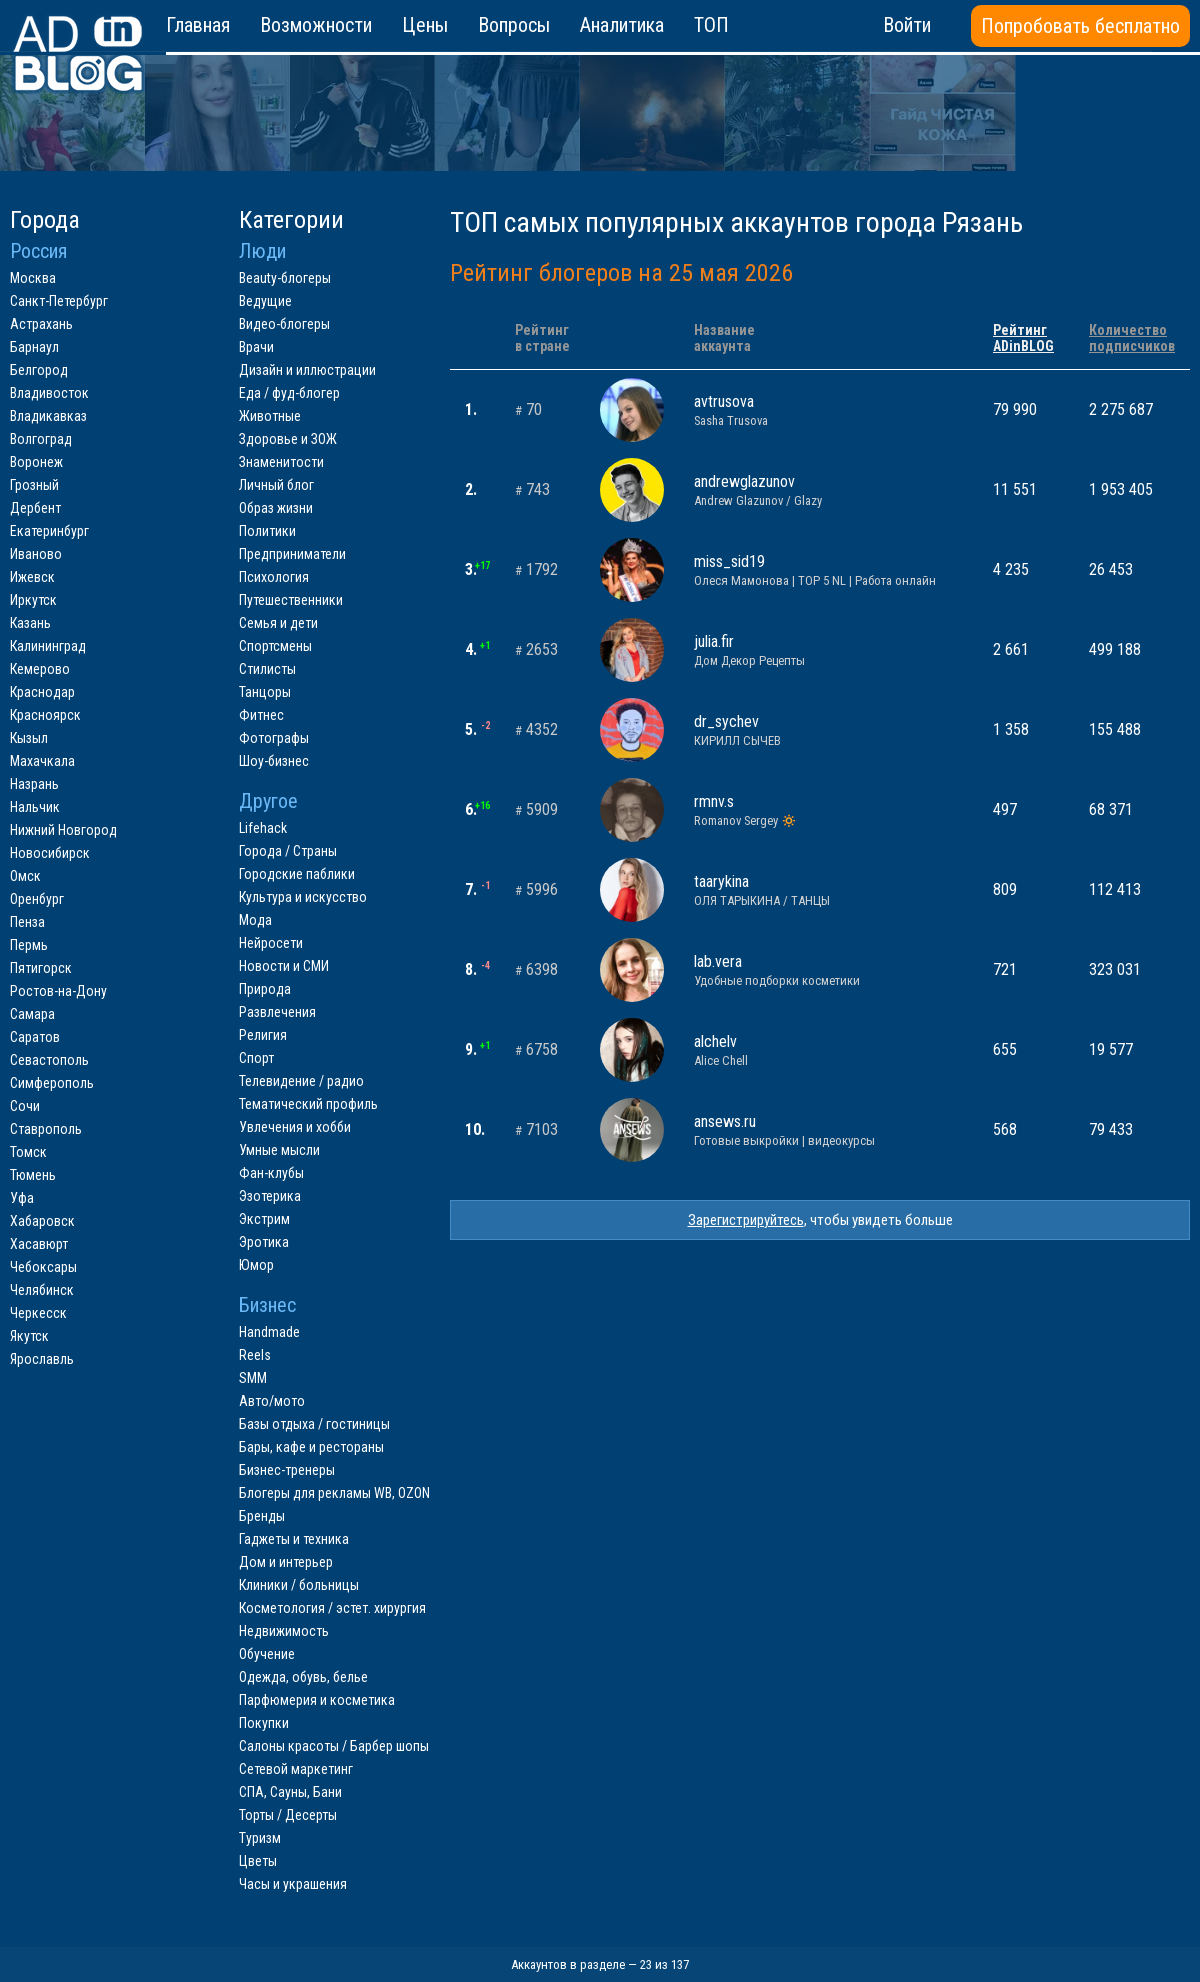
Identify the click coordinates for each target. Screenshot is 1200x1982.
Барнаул (34, 347)
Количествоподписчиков (1132, 338)
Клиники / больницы (299, 1585)
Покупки (264, 1723)
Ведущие (265, 301)
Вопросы (514, 25)
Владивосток (49, 393)
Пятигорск (41, 968)
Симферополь (52, 1083)
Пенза (27, 922)
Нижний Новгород (63, 830)
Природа (265, 989)
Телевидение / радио (301, 1081)
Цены (425, 25)
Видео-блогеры (284, 324)
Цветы (258, 1861)
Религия (263, 1035)
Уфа (22, 1198)
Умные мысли (279, 1150)
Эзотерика (270, 1196)
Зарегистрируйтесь (746, 1220)
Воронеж (36, 462)
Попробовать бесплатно (1080, 26)
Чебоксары (43, 1267)
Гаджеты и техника (294, 1539)
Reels (255, 1355)
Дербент (35, 508)
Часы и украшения (293, 1884)
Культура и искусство (303, 897)
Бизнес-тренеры (287, 1470)
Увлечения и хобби (295, 1127)
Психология (274, 577)
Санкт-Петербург (59, 301)
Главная (198, 25)
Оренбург (37, 899)
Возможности (316, 25)
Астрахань (41, 324)
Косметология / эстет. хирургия (332, 1608)
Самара (32, 1014)
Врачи (256, 347)
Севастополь (49, 1060)
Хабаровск (42, 1221)
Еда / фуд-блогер (289, 393)
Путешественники (291, 600)
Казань (30, 623)
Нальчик (35, 807)
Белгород (39, 370)
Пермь (29, 945)
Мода (255, 920)
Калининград (48, 646)
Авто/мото (272, 1401)
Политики (267, 531)
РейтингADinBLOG (1023, 338)
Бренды (262, 1516)
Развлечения (277, 1012)
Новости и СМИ (284, 966)
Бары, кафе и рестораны (311, 1447)
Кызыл (29, 738)
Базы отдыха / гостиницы (314, 1424)
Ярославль (42, 1359)
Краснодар (42, 692)
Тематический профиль (308, 1104)
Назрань (34, 784)
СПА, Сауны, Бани (290, 1792)
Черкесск (38, 1313)
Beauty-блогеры (285, 278)
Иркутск (33, 600)
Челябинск (42, 1290)
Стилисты (267, 669)
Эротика (264, 1242)
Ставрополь (46, 1129)
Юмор (256, 1265)
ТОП (711, 25)
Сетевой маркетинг (296, 1769)
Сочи (25, 1106)
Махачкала (42, 761)
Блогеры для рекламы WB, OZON (334, 1493)
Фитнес (261, 715)
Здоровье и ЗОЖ (288, 439)
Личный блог (276, 485)
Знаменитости (281, 462)
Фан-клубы (271, 1173)
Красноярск (45, 715)
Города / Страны (288, 851)
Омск (25, 876)
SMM (253, 1378)
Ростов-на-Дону (58, 991)
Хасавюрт (39, 1244)
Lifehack (263, 828)
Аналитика (622, 25)
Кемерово (40, 669)
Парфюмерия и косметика (317, 1700)
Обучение (267, 1654)
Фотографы (274, 738)
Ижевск (32, 577)
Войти (907, 25)
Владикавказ (48, 416)
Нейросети (271, 943)
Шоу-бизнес (274, 761)
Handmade (269, 1332)
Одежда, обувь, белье (303, 1677)
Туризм (260, 1838)
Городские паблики (297, 874)
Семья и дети (278, 623)
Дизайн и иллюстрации (307, 370)
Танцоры (265, 692)
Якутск (29, 1336)
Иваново (36, 554)
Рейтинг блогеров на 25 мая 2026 (621, 273)
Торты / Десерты (288, 1815)
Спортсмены (275, 646)
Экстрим (264, 1219)
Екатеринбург (49, 531)
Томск (28, 1152)
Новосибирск (50, 853)
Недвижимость (284, 1631)
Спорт (256, 1058)
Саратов (35, 1037)
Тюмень (33, 1175)
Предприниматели (292, 554)
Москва (33, 278)
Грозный (34, 485)
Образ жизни (276, 508)
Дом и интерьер (286, 1562)
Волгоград (41, 439)
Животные (270, 416)
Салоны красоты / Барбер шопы (334, 1746)
